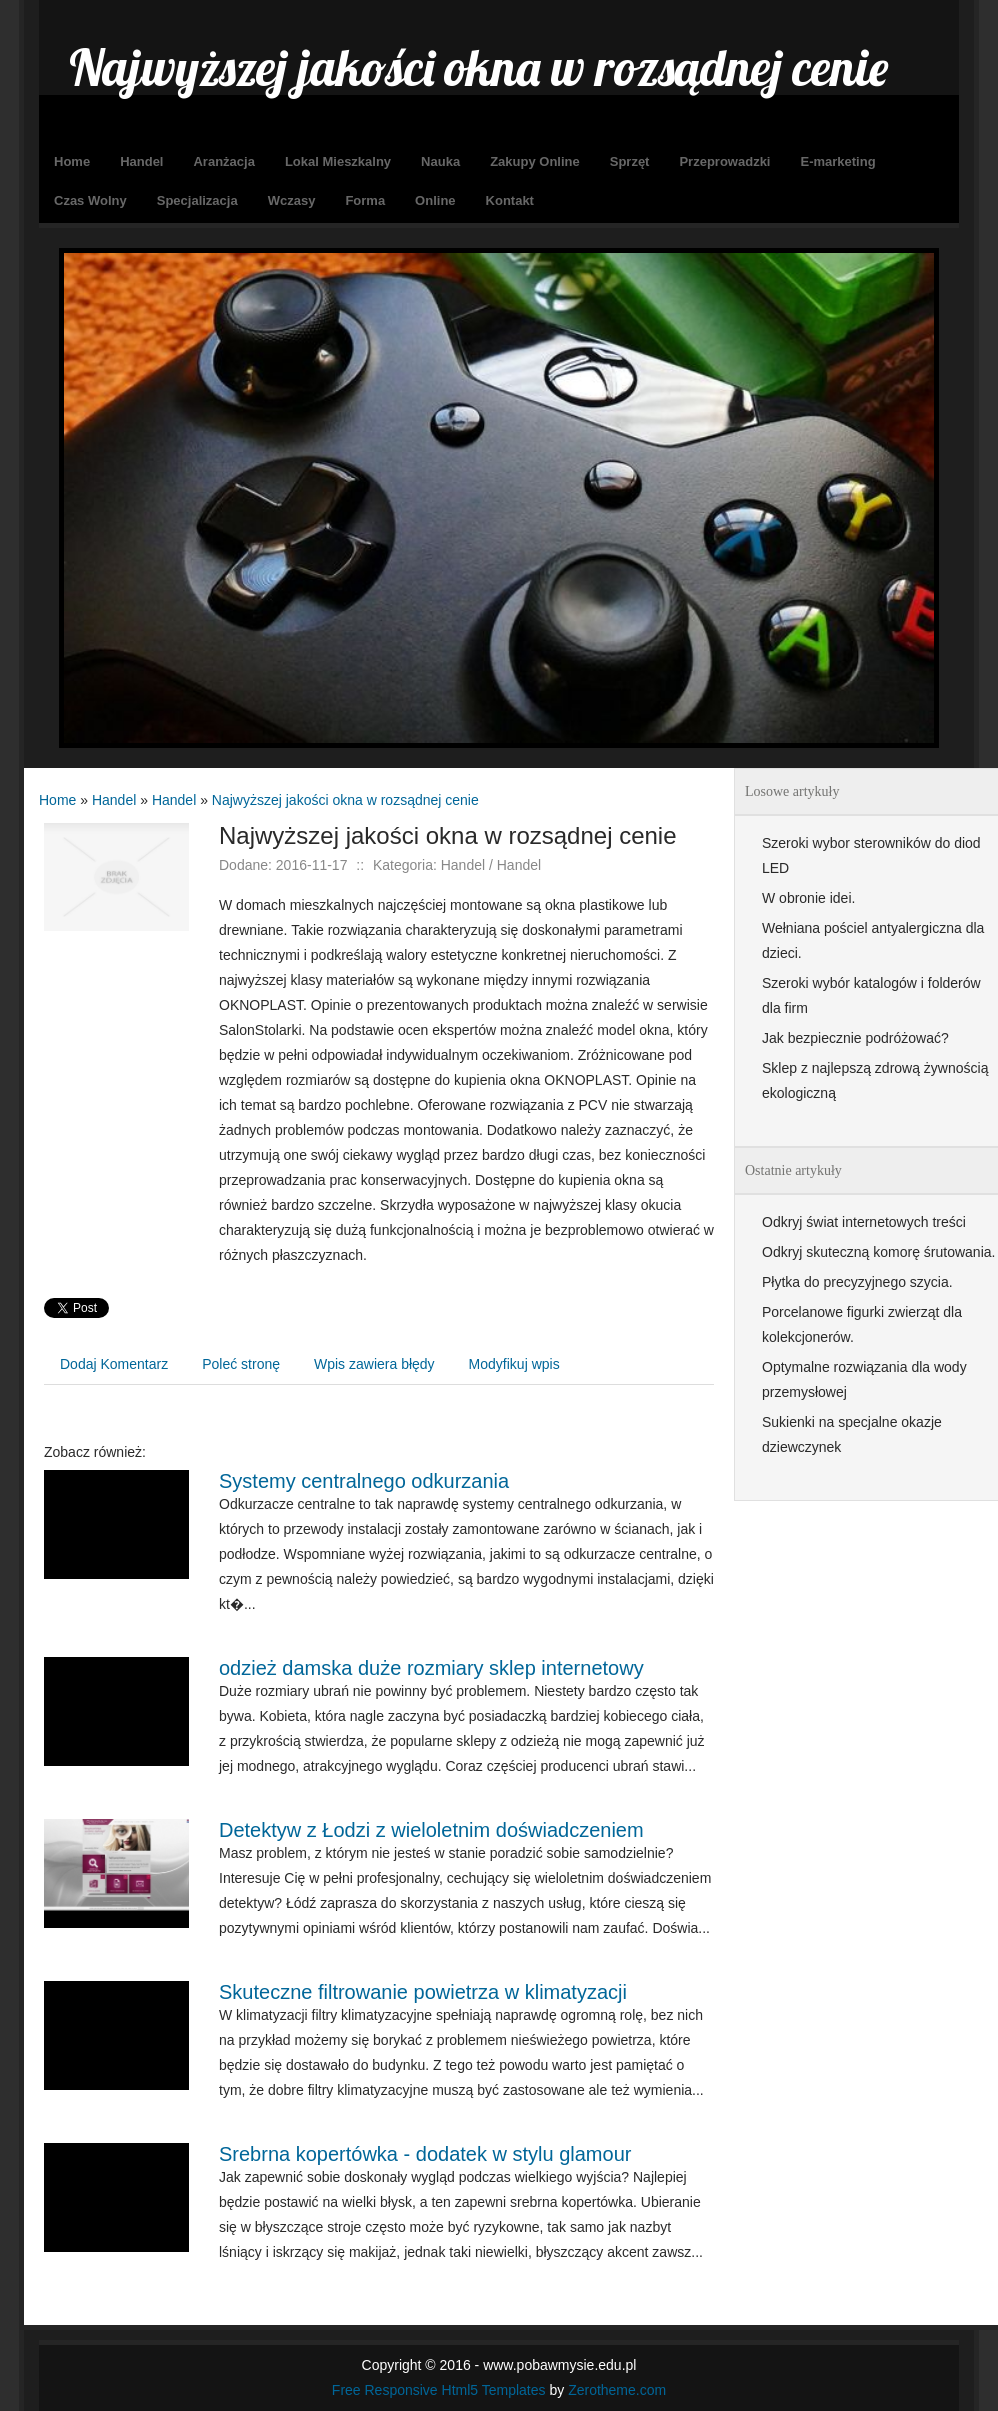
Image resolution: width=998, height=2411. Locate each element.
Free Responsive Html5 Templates (439, 2390)
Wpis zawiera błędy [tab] (374, 1364)
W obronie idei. (808, 898)
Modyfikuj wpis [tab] (514, 1364)
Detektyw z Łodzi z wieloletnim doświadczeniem (431, 1830)
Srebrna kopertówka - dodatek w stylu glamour (425, 2154)
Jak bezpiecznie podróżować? (855, 1038)
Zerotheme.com (617, 2390)
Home (57, 800)
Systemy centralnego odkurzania (364, 1481)
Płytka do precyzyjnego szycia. (857, 1282)
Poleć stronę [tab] (241, 1364)
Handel (114, 800)
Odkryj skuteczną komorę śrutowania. (878, 1252)
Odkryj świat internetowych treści (864, 1222)
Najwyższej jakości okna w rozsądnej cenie (345, 800)
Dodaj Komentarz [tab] (114, 1364)
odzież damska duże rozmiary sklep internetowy (431, 1668)
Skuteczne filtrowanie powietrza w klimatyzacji (423, 1992)
